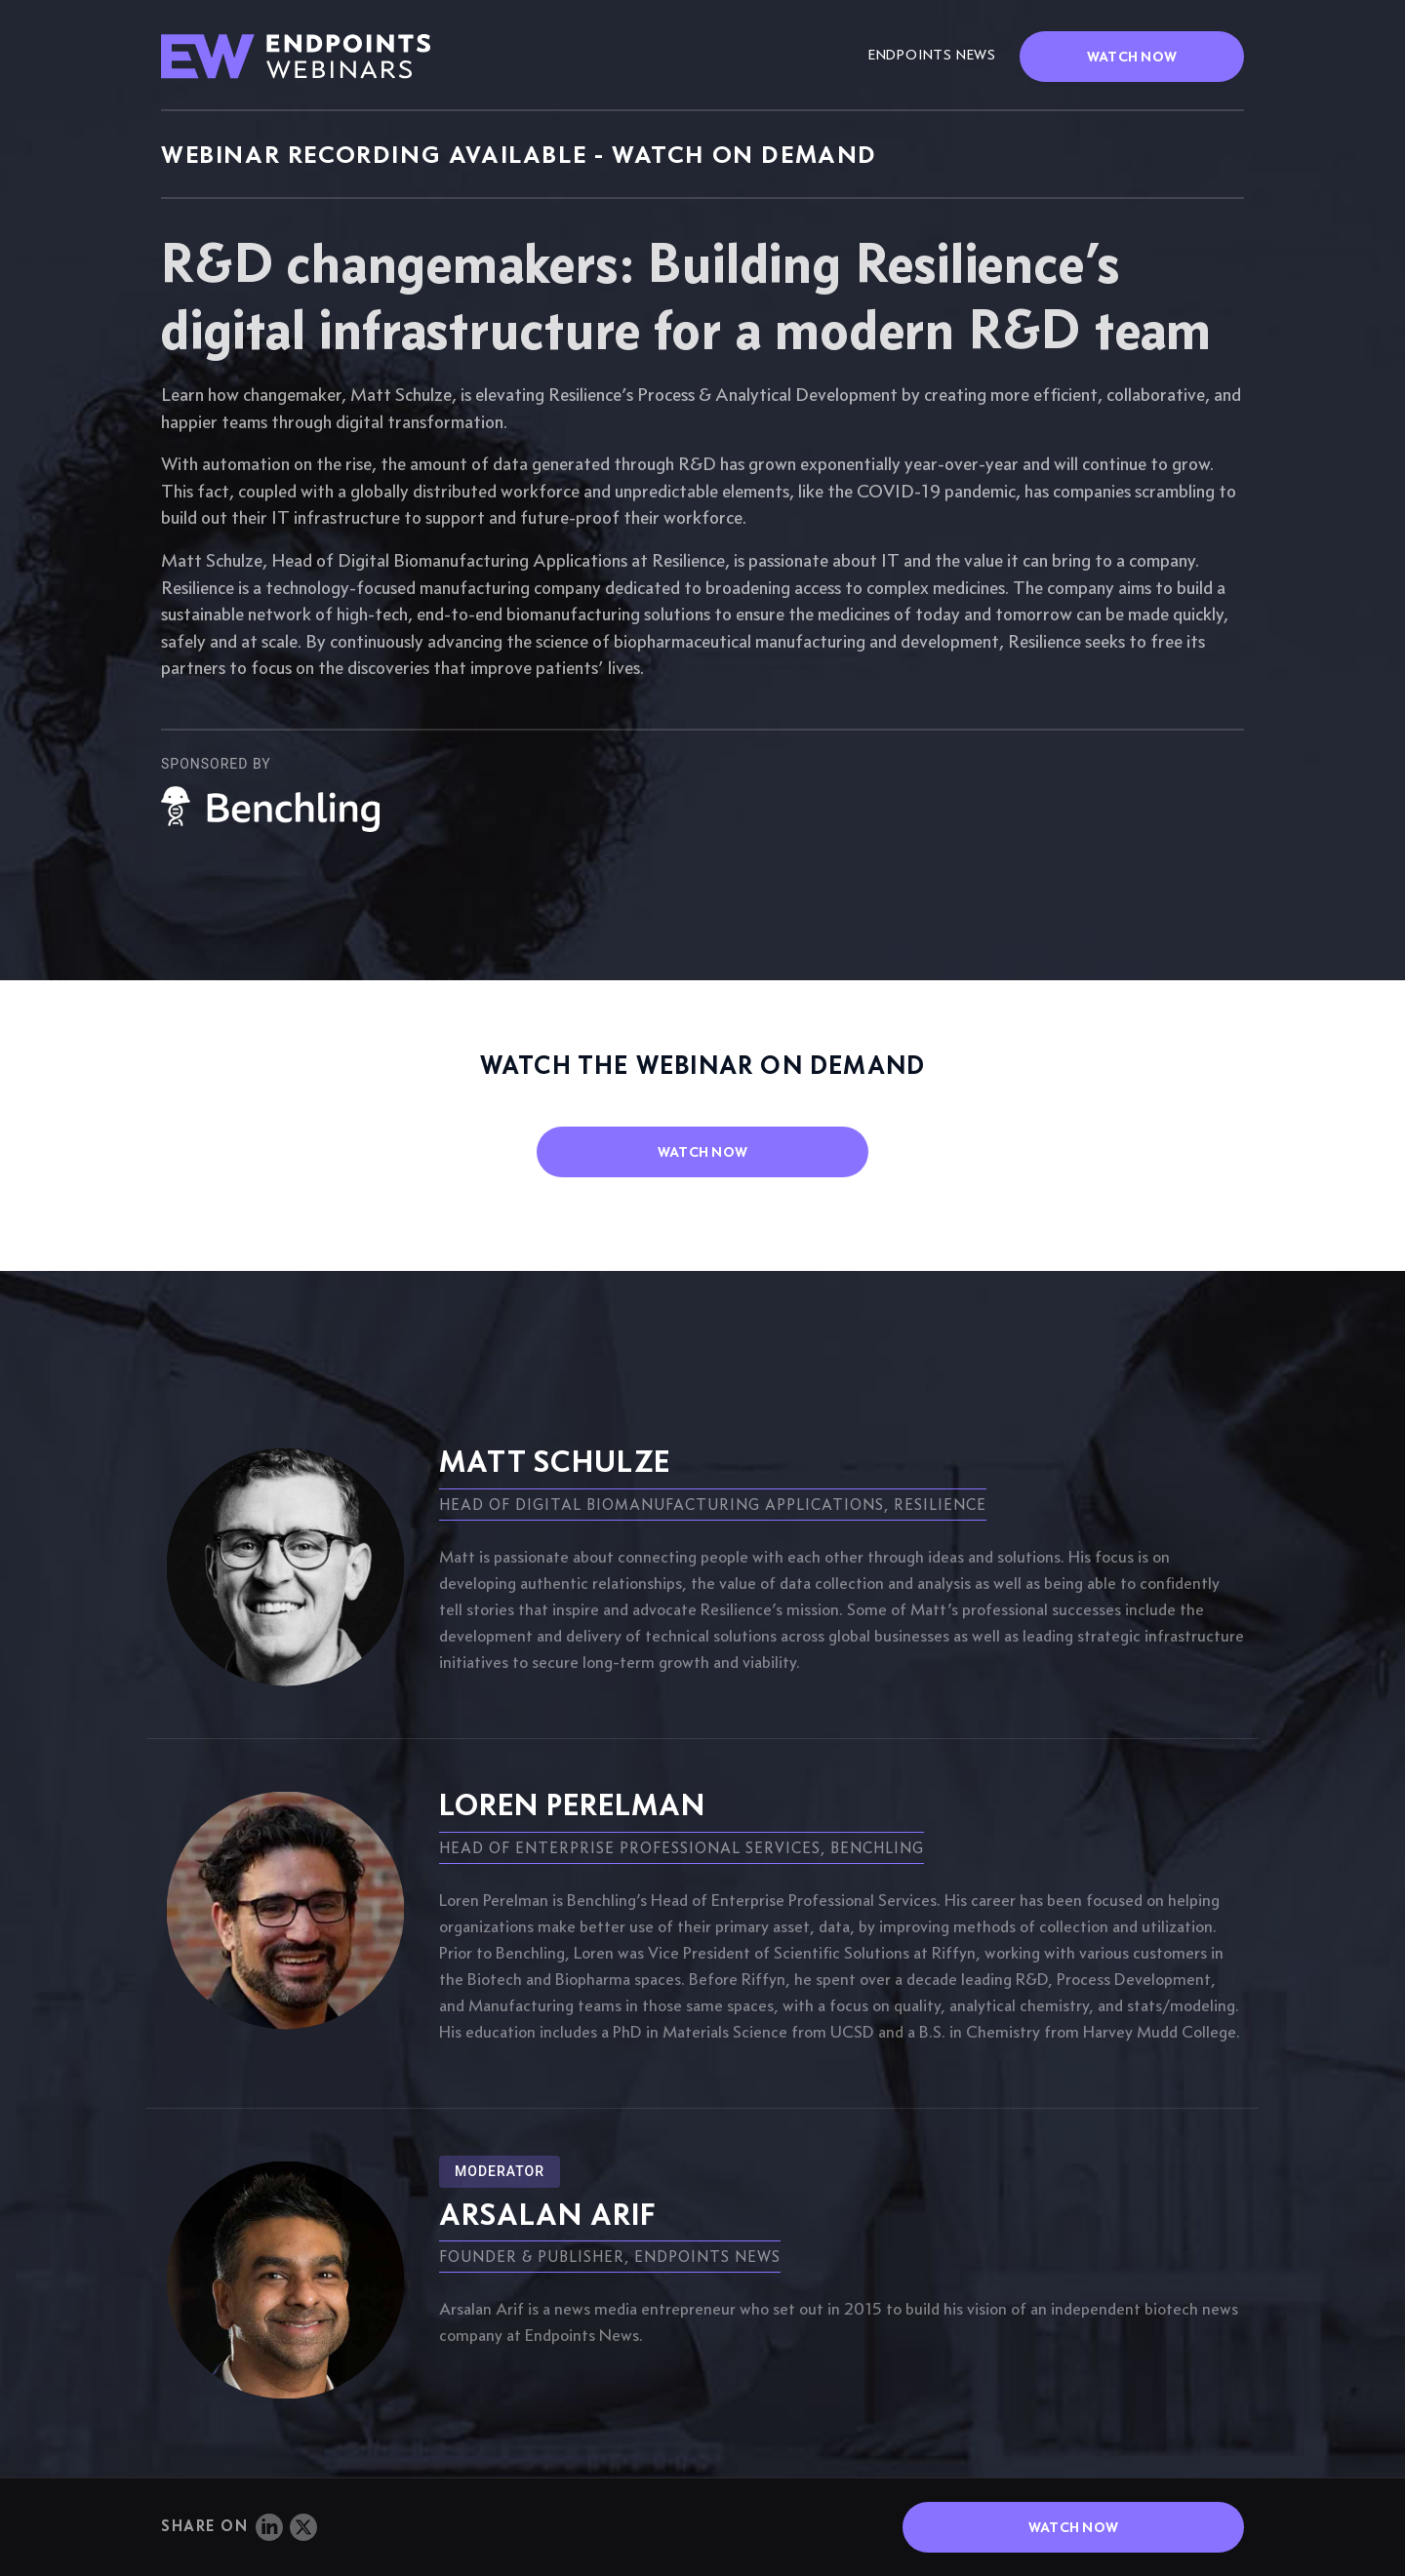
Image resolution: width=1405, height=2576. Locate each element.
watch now (703, 1152)
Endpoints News (932, 54)
